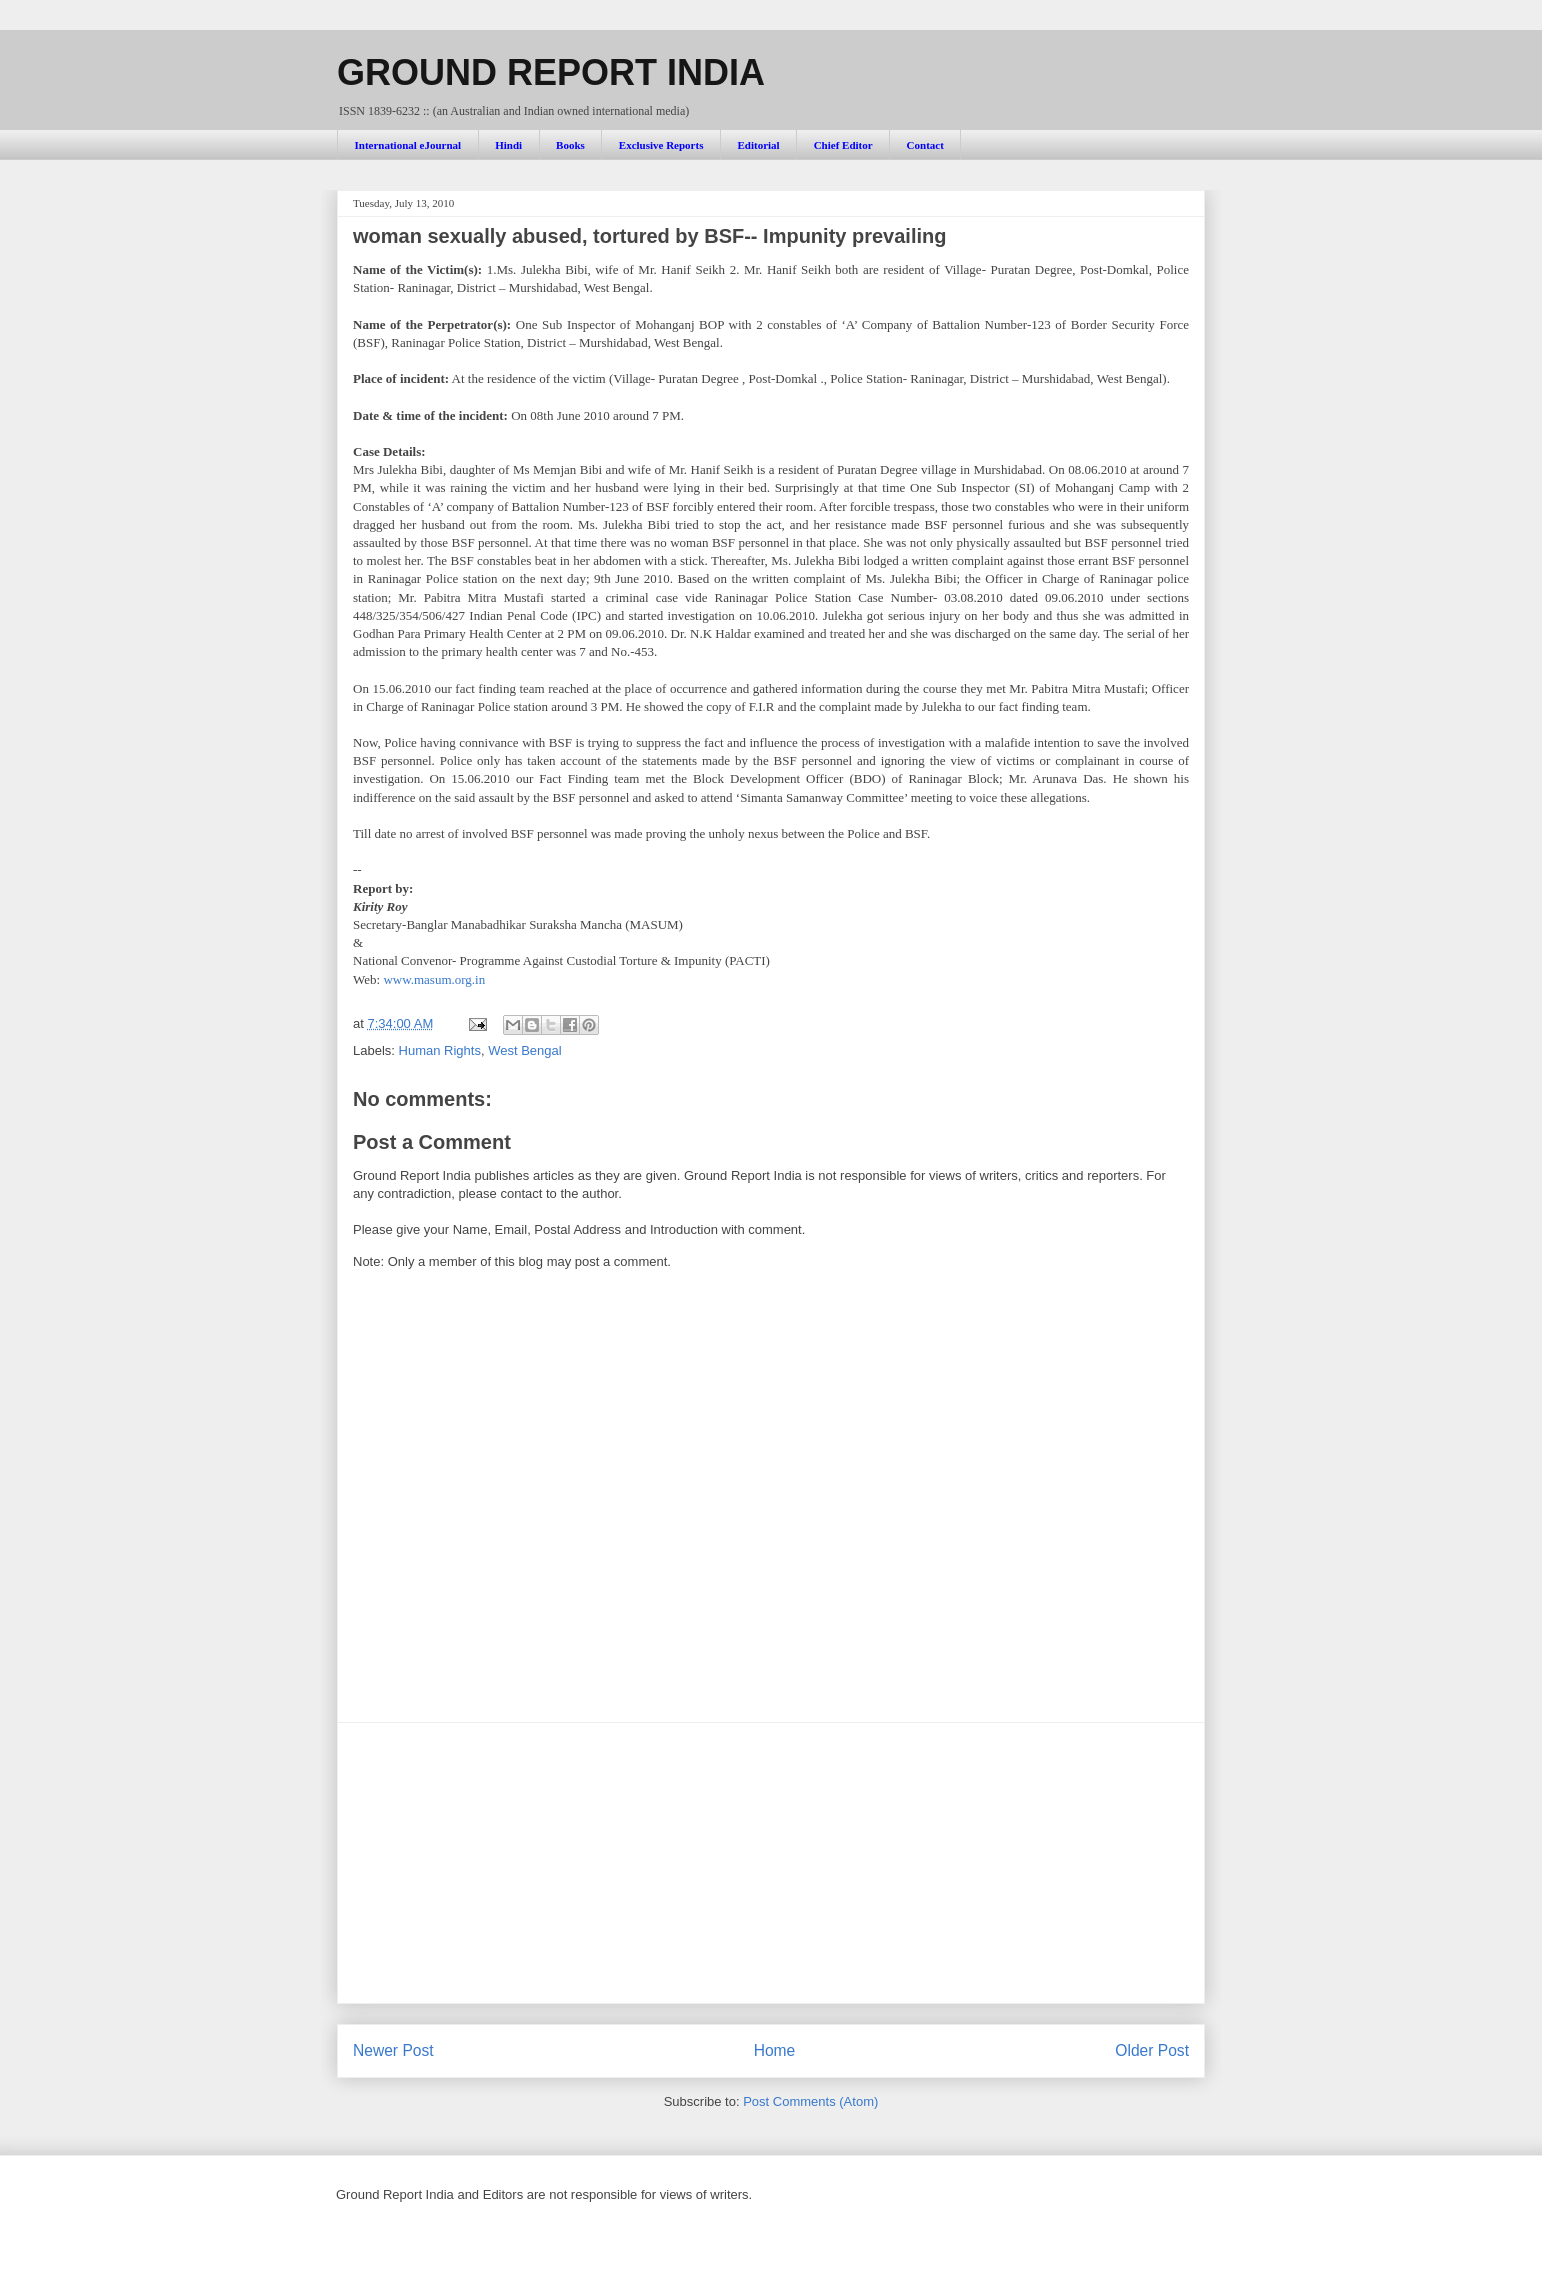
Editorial (758, 145)
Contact (925, 145)
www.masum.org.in (434, 979)
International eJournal (408, 145)
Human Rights (440, 1050)
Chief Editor (843, 145)
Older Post (1152, 2050)
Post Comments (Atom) (810, 2101)
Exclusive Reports (661, 145)
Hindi (508, 145)
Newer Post (393, 2050)
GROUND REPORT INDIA (551, 72)
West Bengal (524, 1050)
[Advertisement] (771, 1863)
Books (570, 145)
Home (775, 2050)
